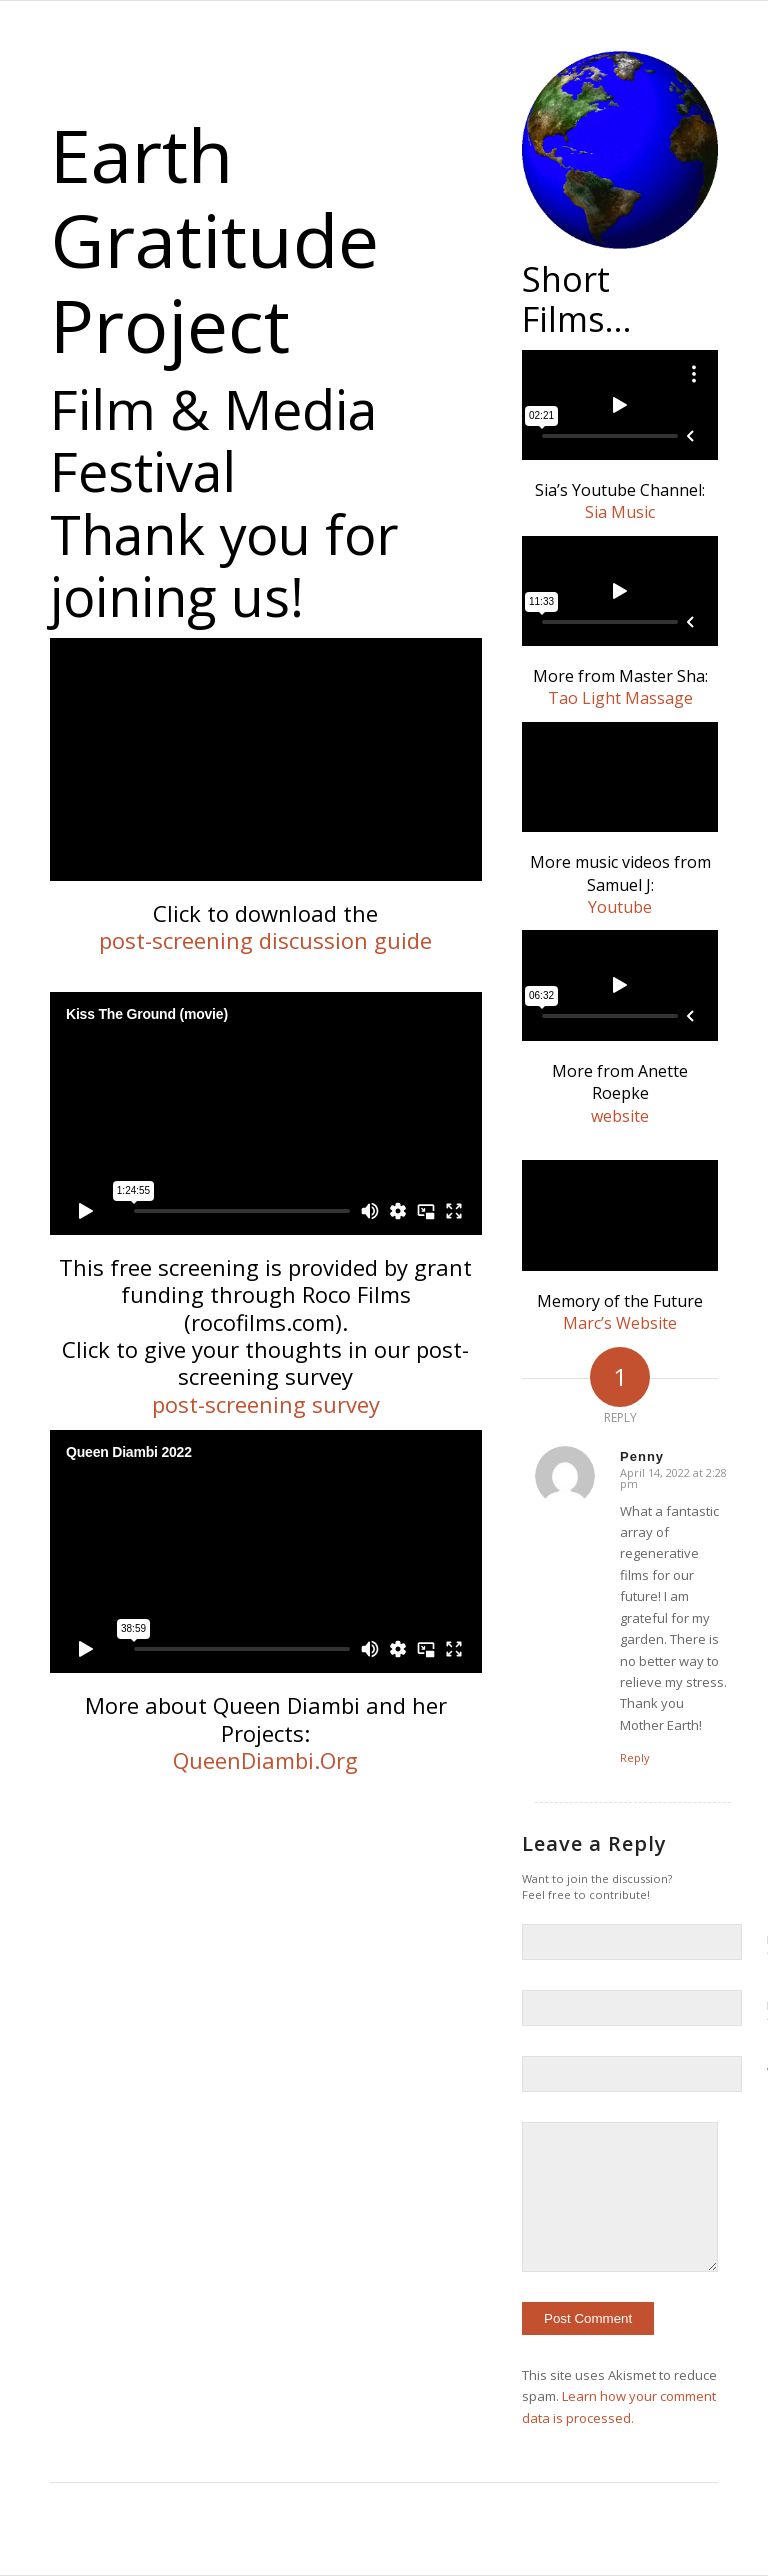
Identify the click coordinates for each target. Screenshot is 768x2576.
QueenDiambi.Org (265, 1760)
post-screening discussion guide (265, 940)
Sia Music (620, 512)
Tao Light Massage (620, 698)
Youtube (620, 907)
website (620, 1116)
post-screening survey (266, 1404)
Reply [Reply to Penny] (635, 1757)
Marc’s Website (620, 1323)
